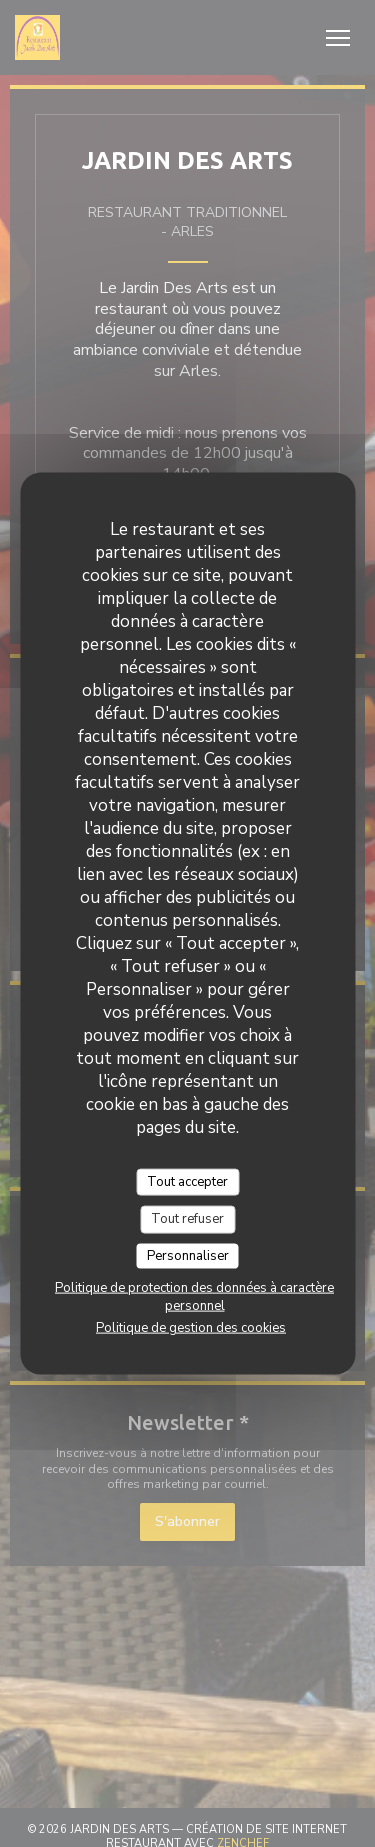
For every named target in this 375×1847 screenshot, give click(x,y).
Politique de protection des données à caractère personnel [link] (194, 1297)
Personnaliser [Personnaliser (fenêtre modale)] (188, 1255)
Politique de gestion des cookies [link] (191, 1328)
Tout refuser (187, 1219)
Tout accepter (187, 1181)
